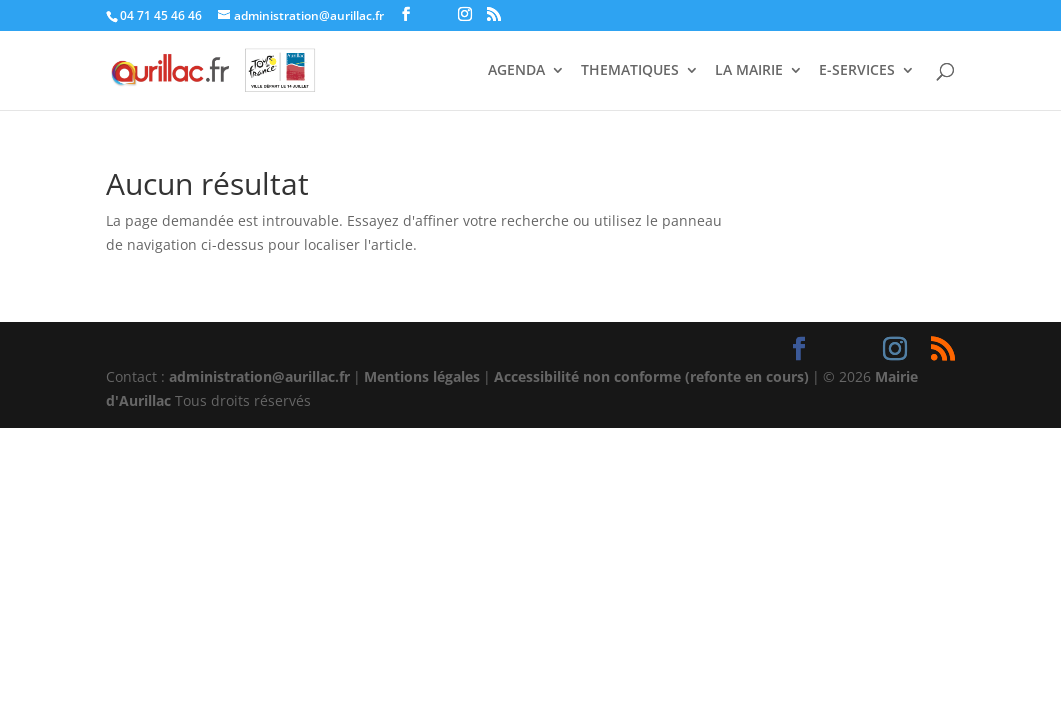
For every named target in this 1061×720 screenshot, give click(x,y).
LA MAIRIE (749, 71)
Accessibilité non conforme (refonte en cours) (651, 376)
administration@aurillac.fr (259, 376)
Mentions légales (422, 376)
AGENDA (516, 71)
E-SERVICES (857, 71)
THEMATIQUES (630, 71)
